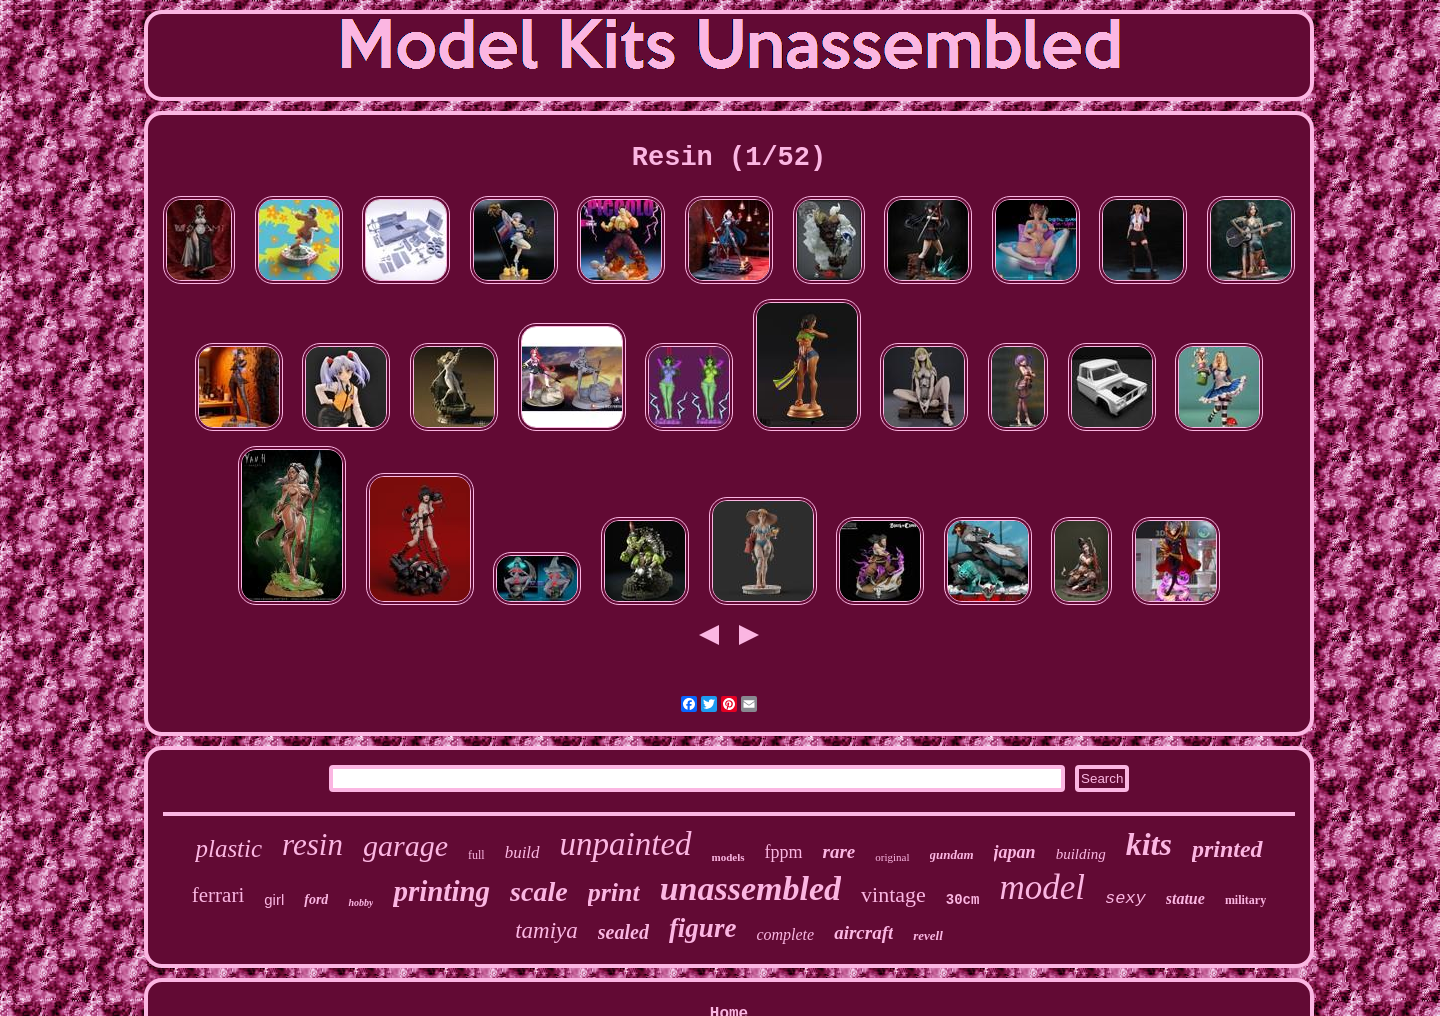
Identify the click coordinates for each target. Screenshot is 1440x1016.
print (614, 892)
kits (1149, 844)
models (728, 857)
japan (1015, 852)
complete (785, 934)
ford (316, 899)
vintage (893, 894)
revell (928, 935)
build (522, 852)
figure (703, 928)
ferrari (218, 895)
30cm (963, 900)
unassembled (750, 888)
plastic (228, 848)
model (1042, 887)
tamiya (546, 930)
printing (441, 891)
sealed (623, 932)
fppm (784, 852)
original (892, 857)
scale (539, 891)
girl (274, 899)
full (476, 855)
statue (1185, 898)
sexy (1125, 898)
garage (405, 845)
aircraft (863, 932)
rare (839, 851)
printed (1227, 849)
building (1081, 854)
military (1245, 900)
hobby (360, 902)
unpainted (626, 844)
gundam (952, 854)
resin (312, 844)
